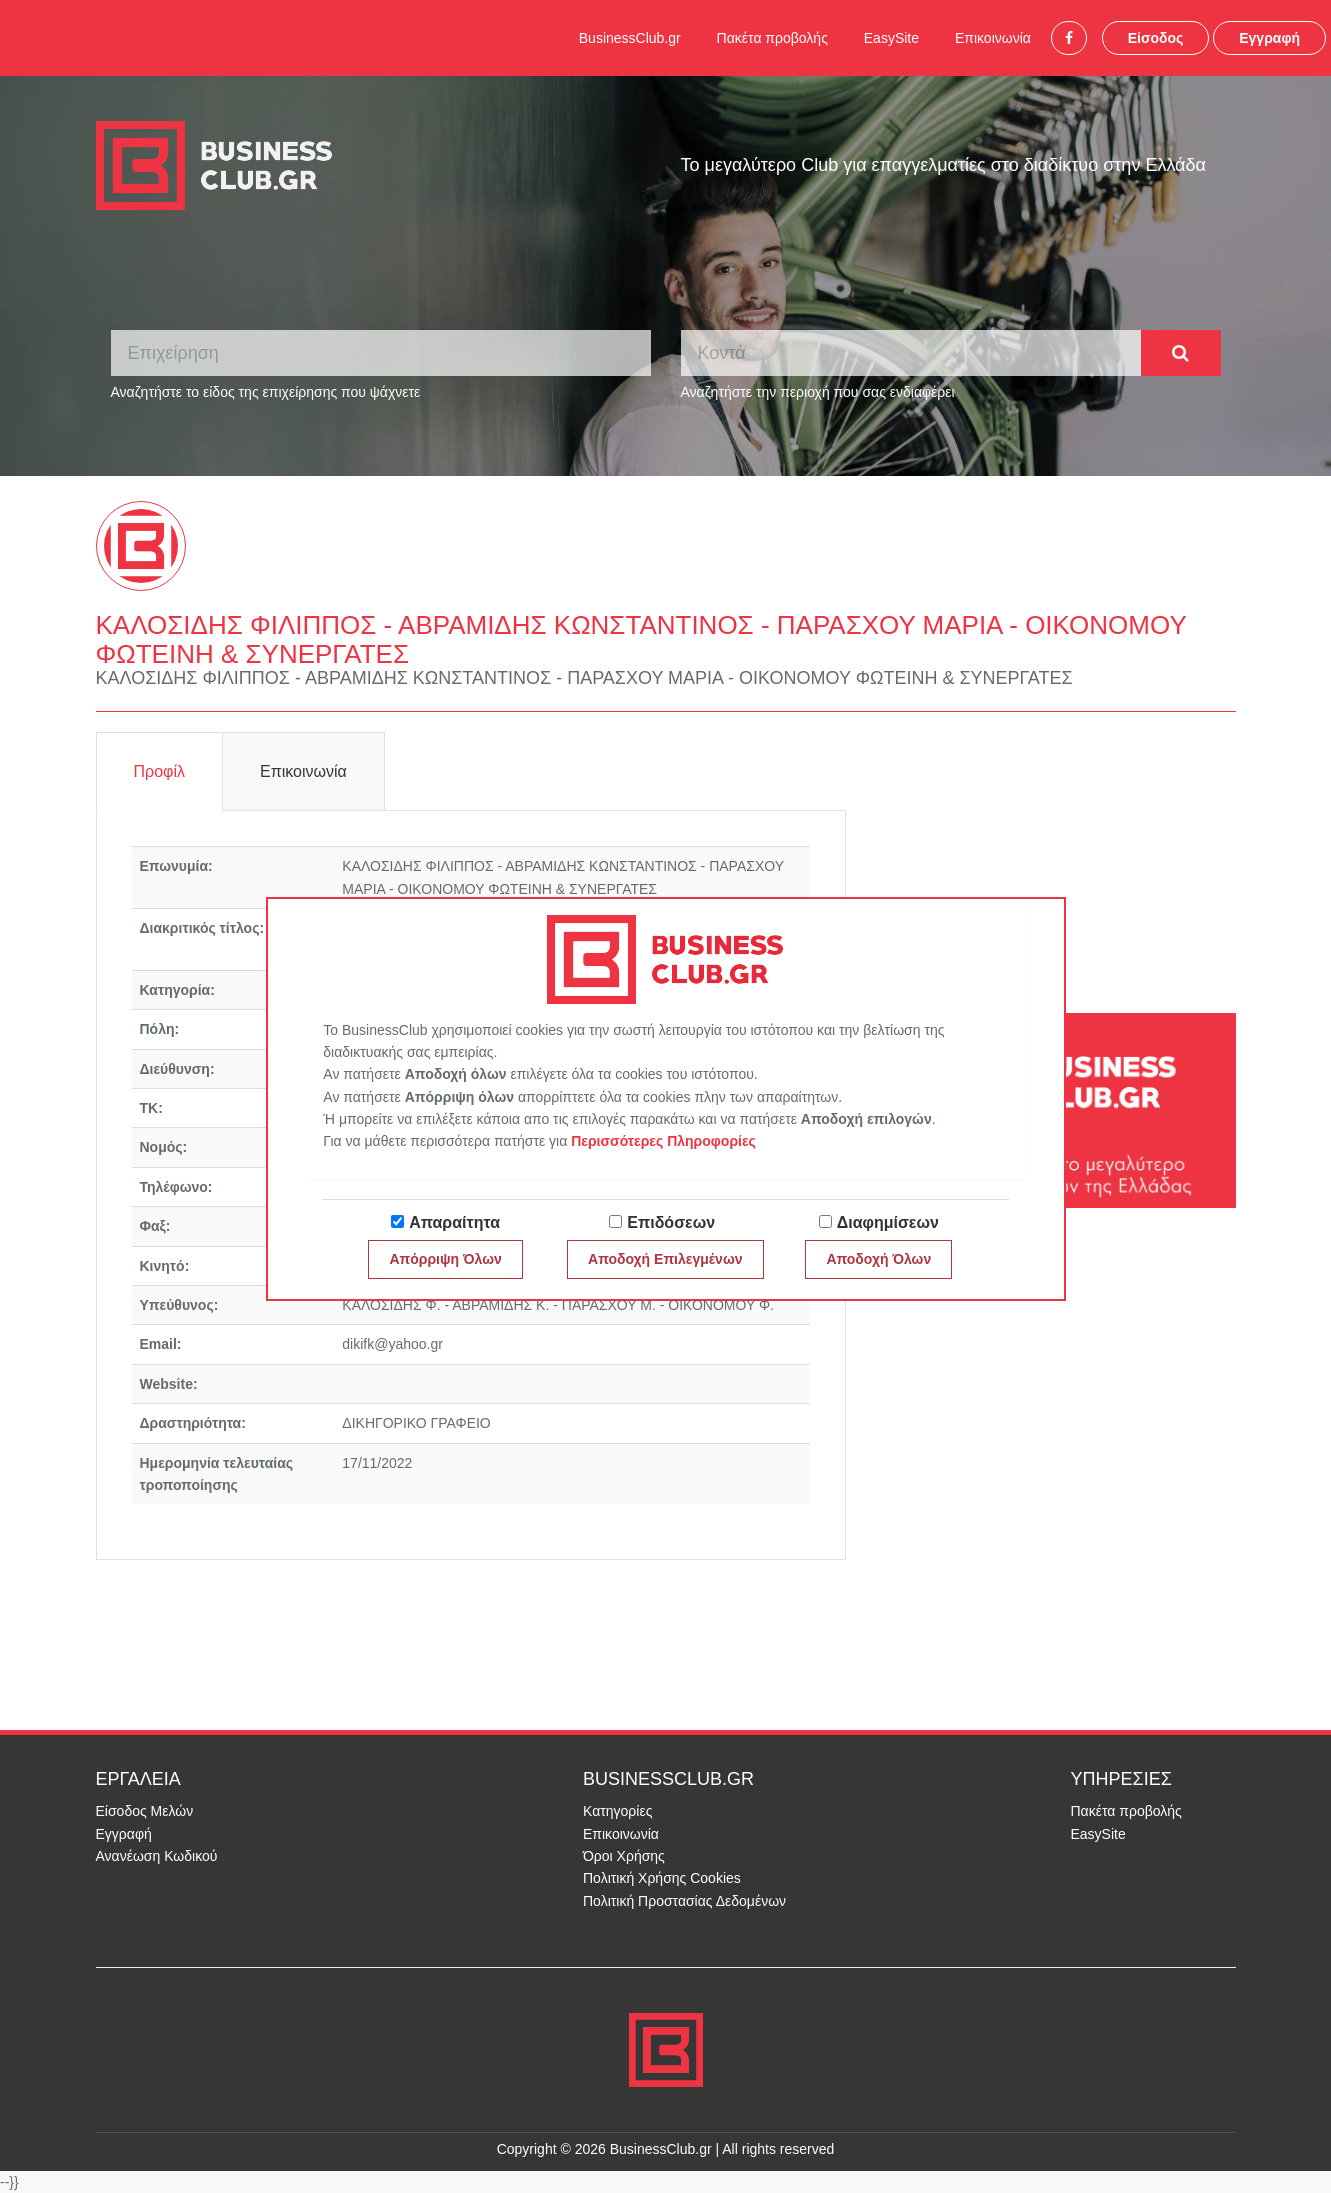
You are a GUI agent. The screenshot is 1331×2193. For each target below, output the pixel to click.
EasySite (891, 38)
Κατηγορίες (617, 1811)
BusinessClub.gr (630, 38)
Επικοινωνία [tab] (303, 771)
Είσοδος (1156, 38)
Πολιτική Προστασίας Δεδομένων (684, 1901)
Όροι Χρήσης (624, 1856)
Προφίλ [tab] (159, 771)
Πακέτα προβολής (772, 38)
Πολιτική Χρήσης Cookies (662, 1878)
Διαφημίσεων (888, 1222)
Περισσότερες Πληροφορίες (663, 1141)
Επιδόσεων (671, 1222)
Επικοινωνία (993, 38)
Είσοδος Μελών (145, 1811)
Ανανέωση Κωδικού (157, 1856)
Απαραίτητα (454, 1222)
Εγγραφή (1269, 38)
